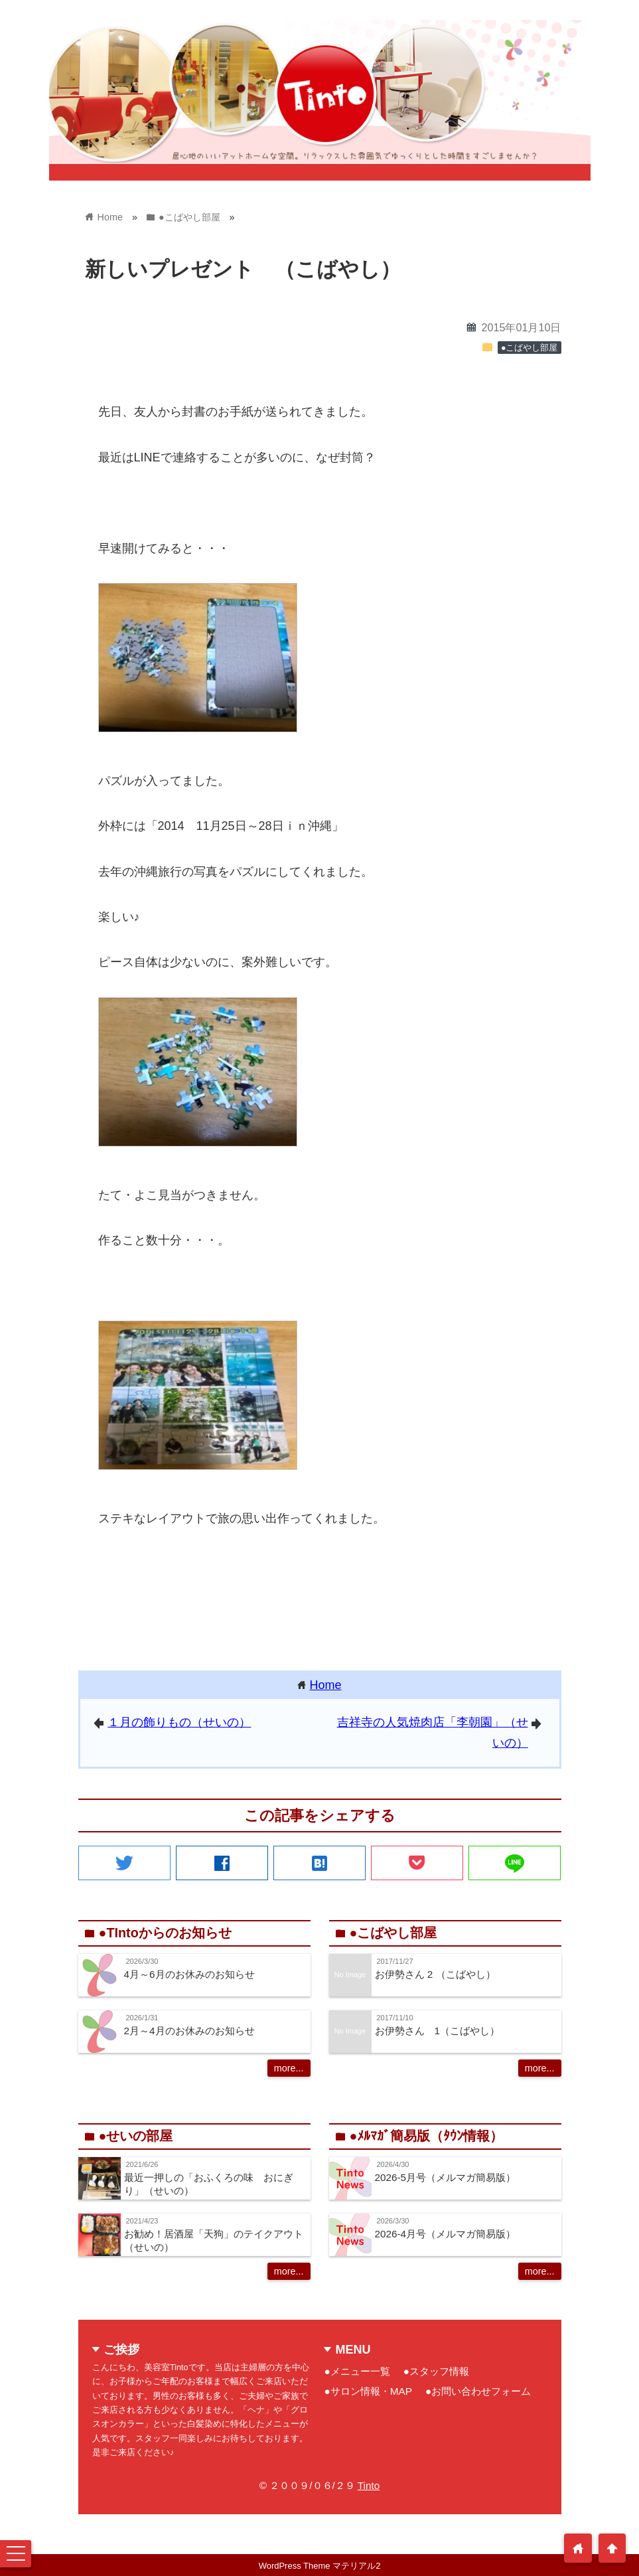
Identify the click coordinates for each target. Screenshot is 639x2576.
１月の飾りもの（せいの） (179, 1722)
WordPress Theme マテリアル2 (320, 2566)
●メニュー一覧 (357, 2371)
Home (326, 1685)
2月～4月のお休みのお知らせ (189, 2030)
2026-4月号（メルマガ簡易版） (445, 2233)
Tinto (369, 2485)
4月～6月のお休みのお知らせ (189, 1974)
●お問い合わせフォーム (478, 2391)
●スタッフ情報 (436, 2371)
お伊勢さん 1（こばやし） (437, 2030)
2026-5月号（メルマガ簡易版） (445, 2177)
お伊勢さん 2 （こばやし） (435, 1974)
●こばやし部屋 (529, 348)
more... (289, 2068)
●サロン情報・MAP (367, 2391)
